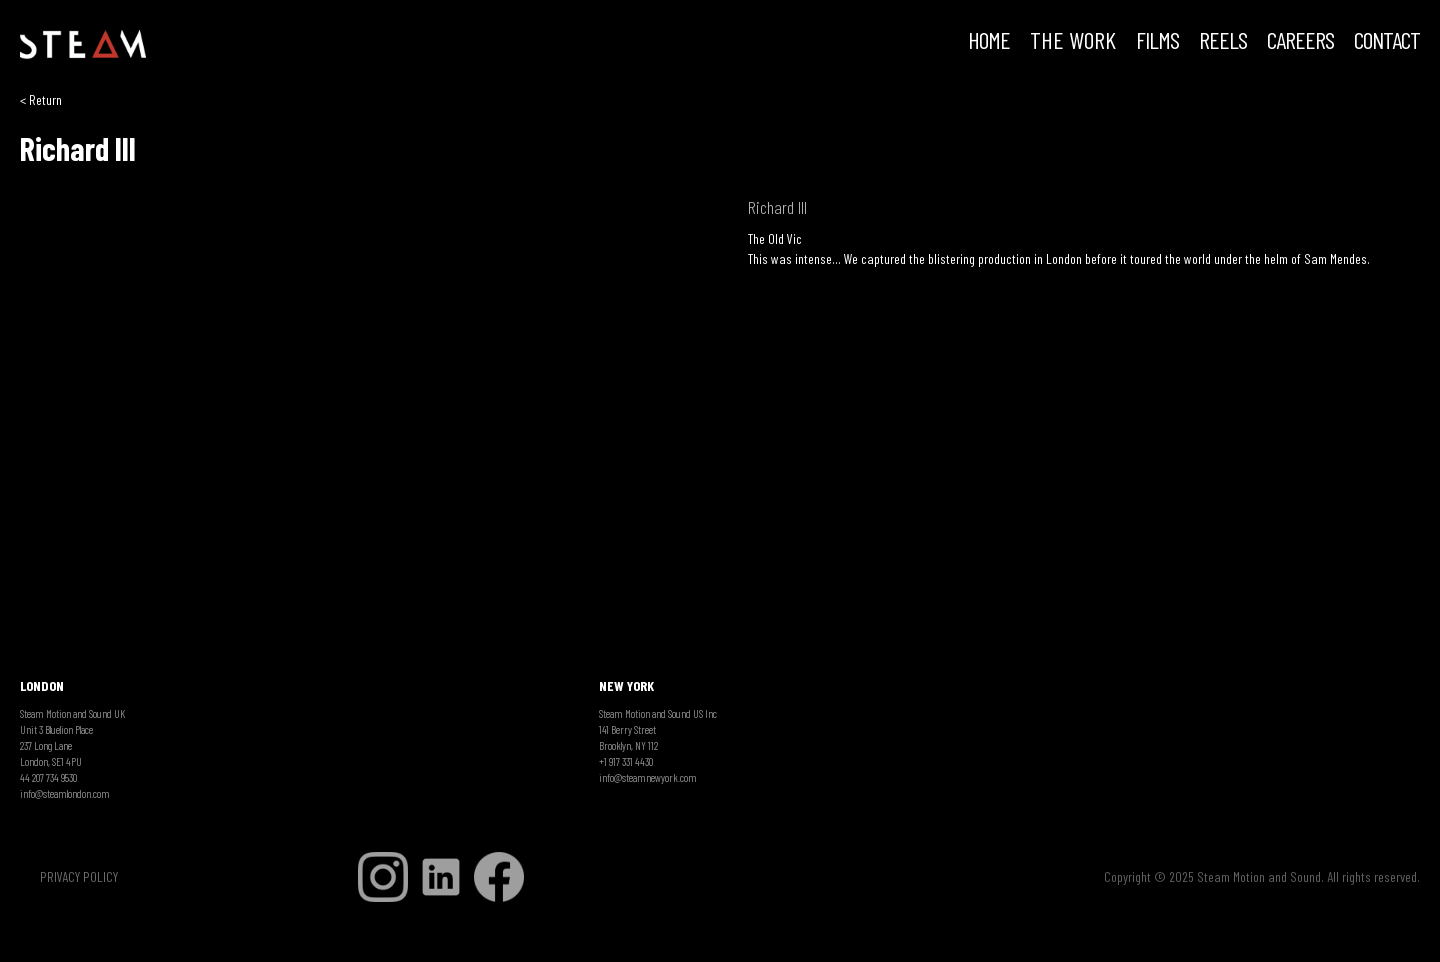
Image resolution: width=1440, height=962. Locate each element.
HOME (989, 42)
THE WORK (1073, 42)
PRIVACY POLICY (79, 876)
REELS (1223, 42)
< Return (41, 99)
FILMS (1157, 42)
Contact (1387, 42)
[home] (83, 45)
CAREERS (1300, 42)
